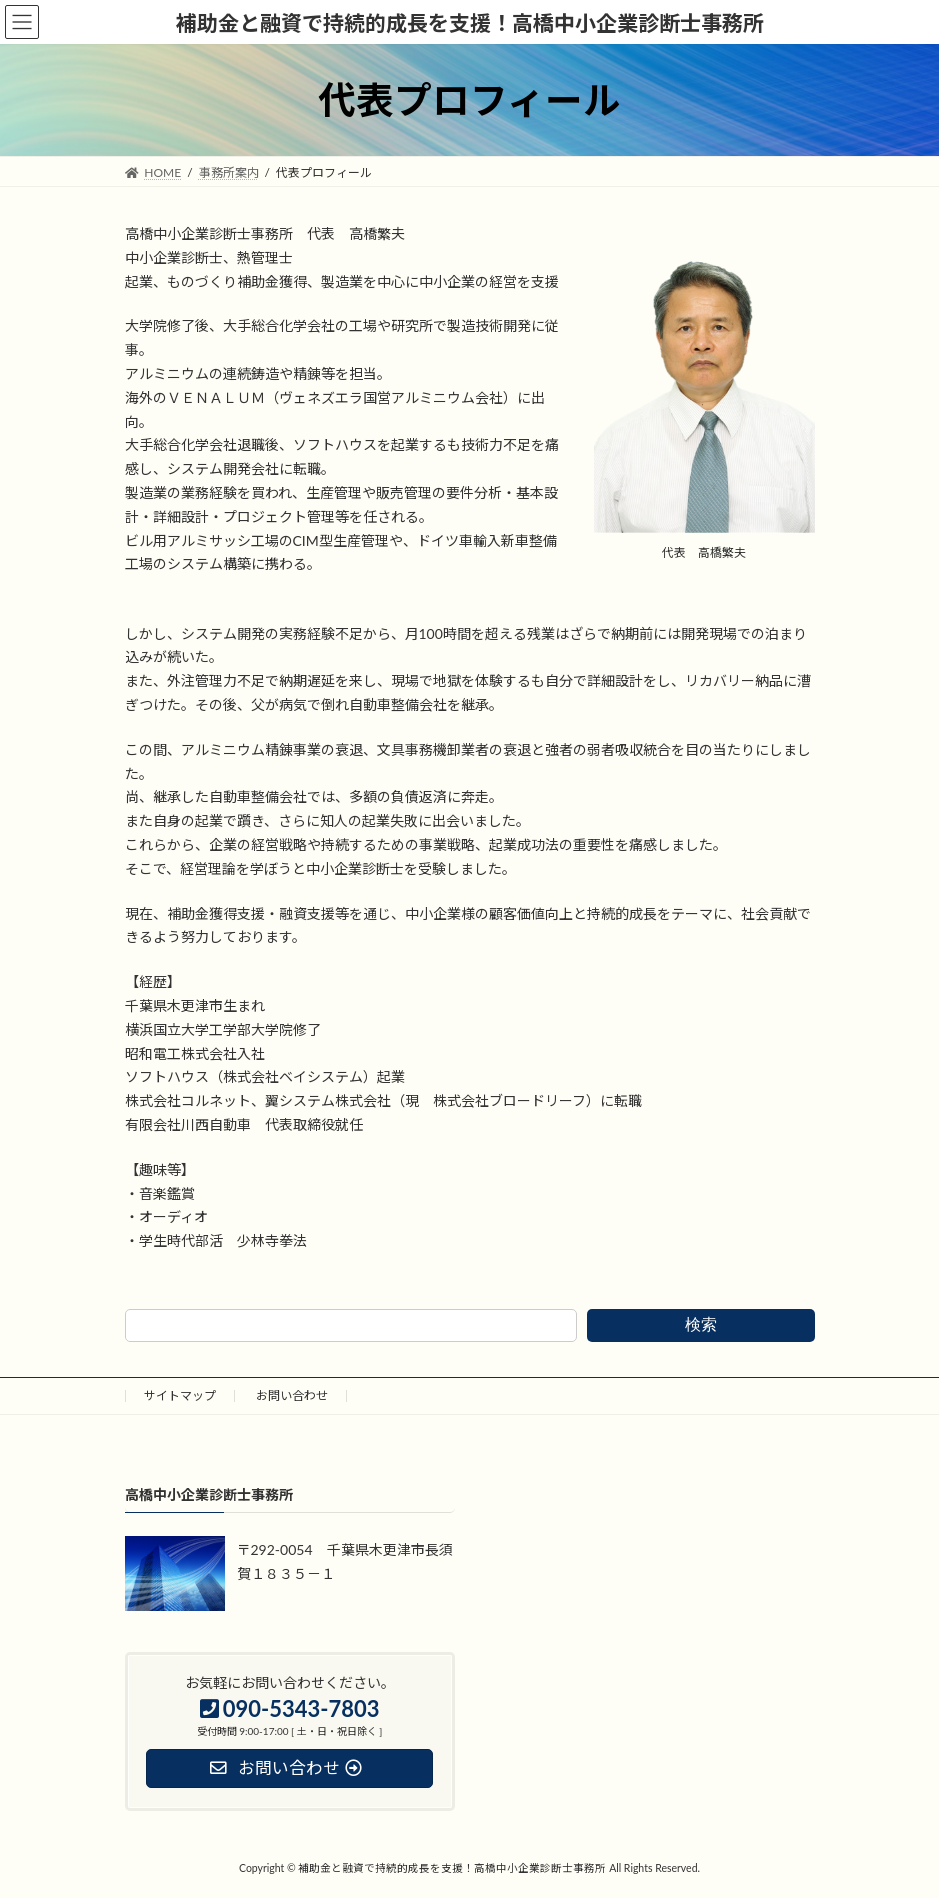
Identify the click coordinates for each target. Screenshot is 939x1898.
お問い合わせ (292, 1395)
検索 (701, 1324)
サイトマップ (180, 1395)
